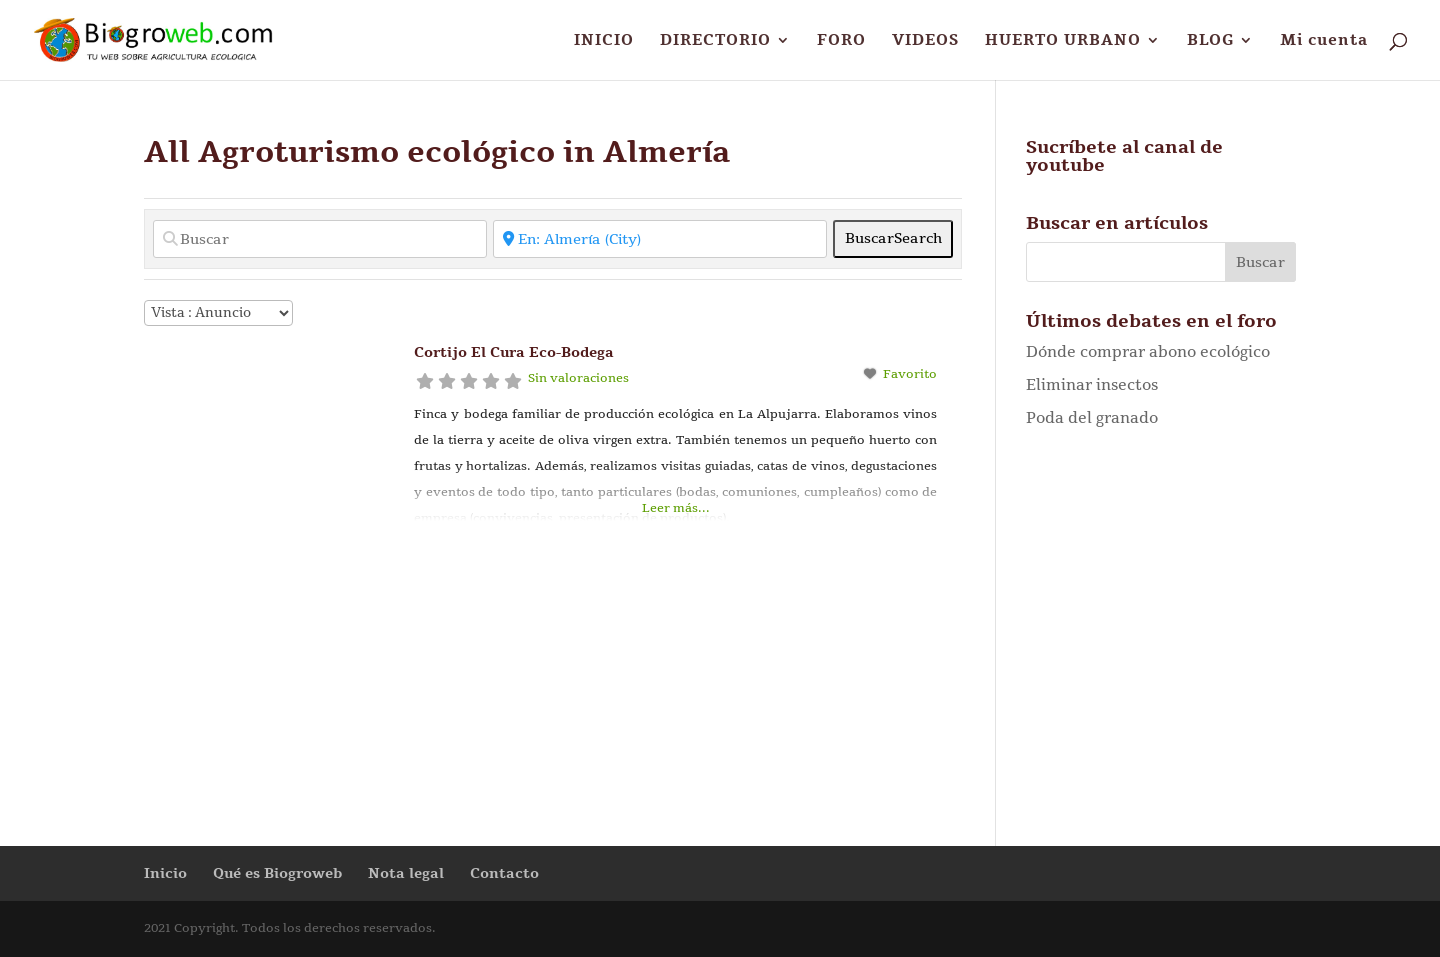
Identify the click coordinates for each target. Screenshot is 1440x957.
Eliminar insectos (1092, 385)
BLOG (1210, 41)
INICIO (604, 41)
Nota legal (406, 873)
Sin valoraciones (578, 378)
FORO (841, 41)
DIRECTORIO (715, 41)
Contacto (504, 873)
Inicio (165, 873)
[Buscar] (320, 239)
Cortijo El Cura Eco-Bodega (514, 352)
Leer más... (676, 508)
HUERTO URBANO (1063, 41)
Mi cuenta (1324, 41)
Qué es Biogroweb (277, 873)
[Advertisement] (1161, 624)
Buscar (893, 238)
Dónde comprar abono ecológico (1148, 352)
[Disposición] (218, 313)
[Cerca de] (660, 239)
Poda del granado (1092, 418)
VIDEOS (925, 41)
